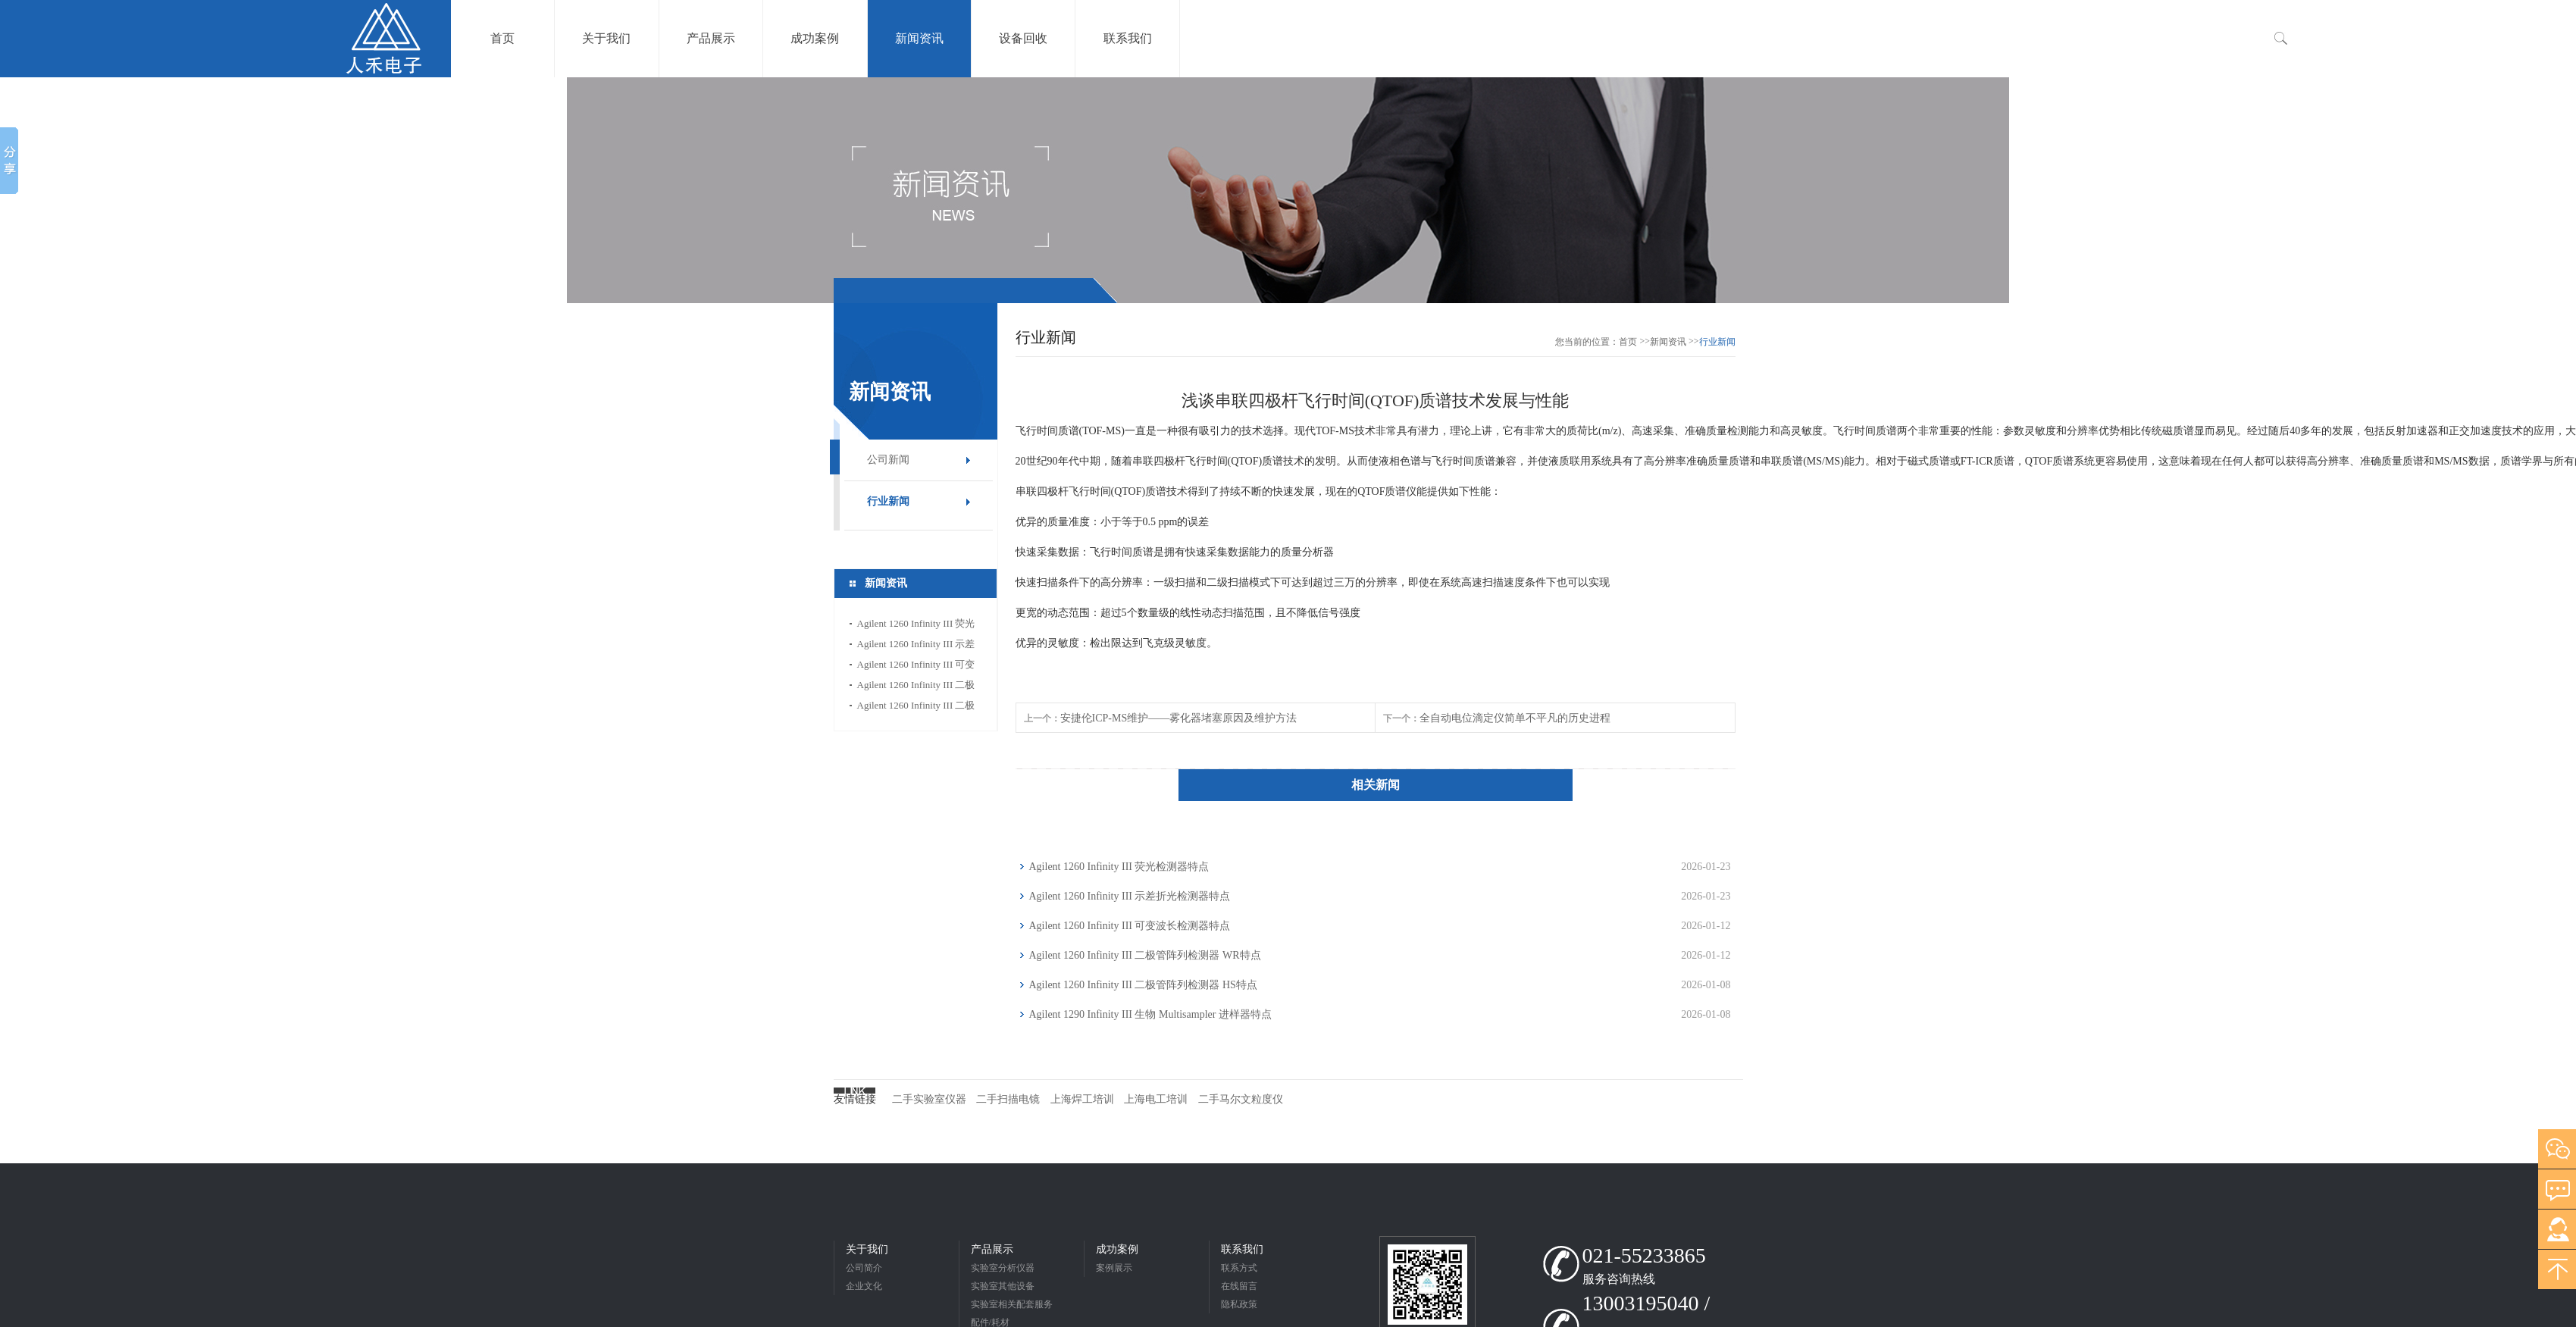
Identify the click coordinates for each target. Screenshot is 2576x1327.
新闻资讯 (1668, 341)
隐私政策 (1239, 1304)
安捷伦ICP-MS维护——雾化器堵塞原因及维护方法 (1178, 718)
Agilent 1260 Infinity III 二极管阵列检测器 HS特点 (916, 707)
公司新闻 (888, 459)
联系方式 (1239, 1268)
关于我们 (867, 1249)
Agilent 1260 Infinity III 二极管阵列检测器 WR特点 (916, 687)
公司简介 (864, 1268)
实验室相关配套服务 (1012, 1304)
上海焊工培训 (1082, 1099)
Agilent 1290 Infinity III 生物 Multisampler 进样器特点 (1150, 1014)
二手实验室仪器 (929, 1099)
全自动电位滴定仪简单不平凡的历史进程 (1514, 718)
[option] (1288, 190)
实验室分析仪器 (1002, 1268)
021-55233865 (1644, 1255)
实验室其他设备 (1002, 1286)
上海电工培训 (1156, 1099)
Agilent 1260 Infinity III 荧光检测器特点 (916, 626)
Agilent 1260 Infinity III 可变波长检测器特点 (916, 666)
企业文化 (864, 1286)
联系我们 (1242, 1249)
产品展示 (992, 1249)
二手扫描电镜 (1008, 1099)
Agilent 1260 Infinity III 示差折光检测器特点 (916, 646)
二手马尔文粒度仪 (1240, 1099)
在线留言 (1239, 1286)
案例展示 (1114, 1268)
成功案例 (1117, 1249)
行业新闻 (888, 501)
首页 (1628, 341)
